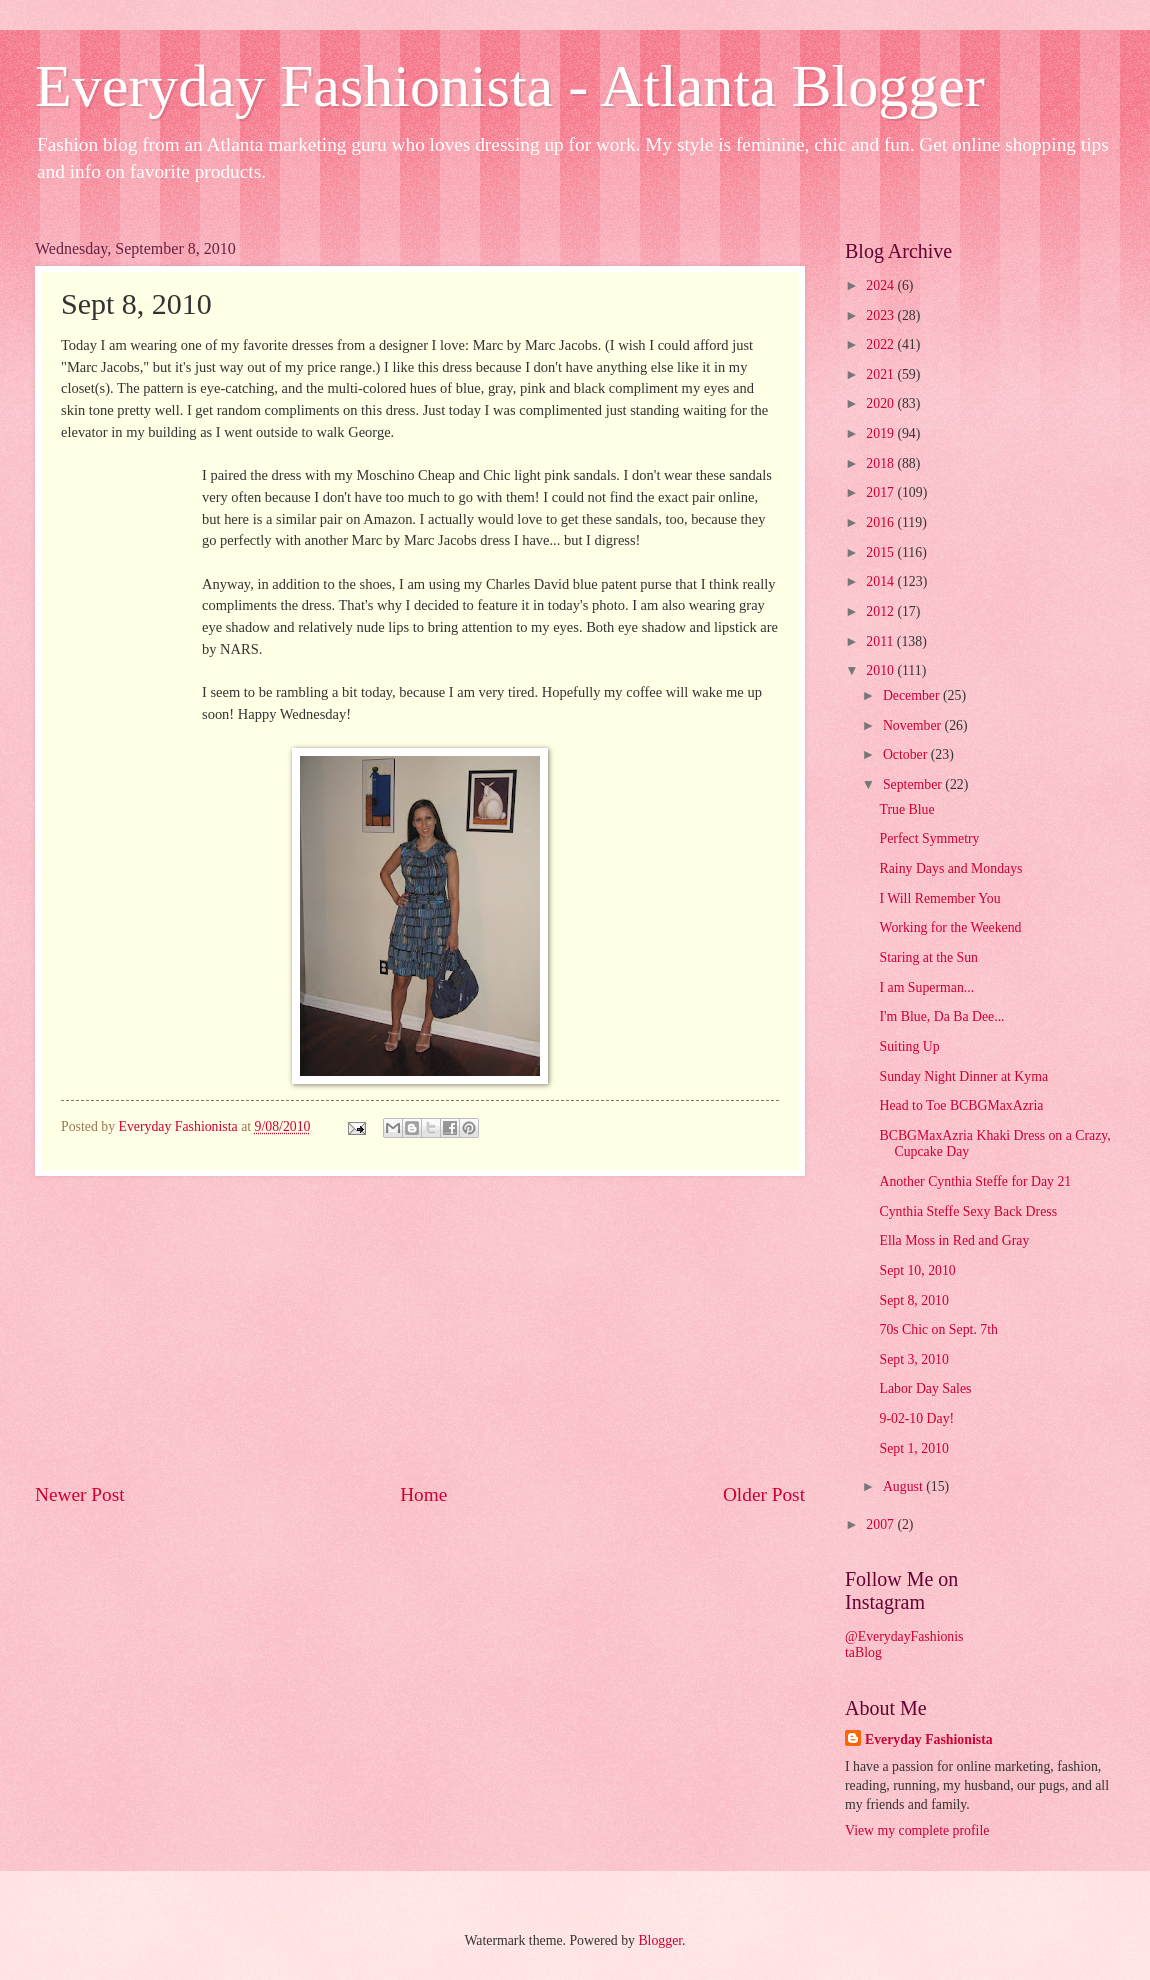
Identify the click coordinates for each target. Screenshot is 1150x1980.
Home (423, 1494)
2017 (881, 492)
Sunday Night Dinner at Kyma (963, 1076)
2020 (881, 403)
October (907, 754)
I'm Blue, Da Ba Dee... (941, 1016)
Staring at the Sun (928, 957)
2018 (881, 463)
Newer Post (80, 1494)
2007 (881, 1524)
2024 (881, 285)
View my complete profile (917, 1830)
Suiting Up (909, 1046)
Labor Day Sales (925, 1388)
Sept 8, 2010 (913, 1300)
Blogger (660, 1940)
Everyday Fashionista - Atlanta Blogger (510, 86)
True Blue (906, 809)
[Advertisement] (420, 1329)
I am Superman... (926, 987)
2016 (881, 522)
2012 (881, 611)
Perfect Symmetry (929, 838)
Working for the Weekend (950, 927)
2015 (881, 552)
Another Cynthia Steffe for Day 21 (975, 1181)
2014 (881, 581)
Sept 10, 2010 (917, 1270)
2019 (881, 433)
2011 (881, 641)
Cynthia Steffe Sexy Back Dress (968, 1211)
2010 (881, 670)
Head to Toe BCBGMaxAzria (961, 1105)
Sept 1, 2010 (913, 1448)
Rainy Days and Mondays (950, 868)
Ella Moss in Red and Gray (954, 1240)
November (914, 725)
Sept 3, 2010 (913, 1359)
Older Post (764, 1494)
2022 (881, 344)
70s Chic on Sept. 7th (938, 1329)
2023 (881, 315)
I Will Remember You (939, 898)
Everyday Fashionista (929, 1739)
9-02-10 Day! (916, 1418)
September (914, 784)
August (904, 1486)
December (913, 695)
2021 (881, 374)
